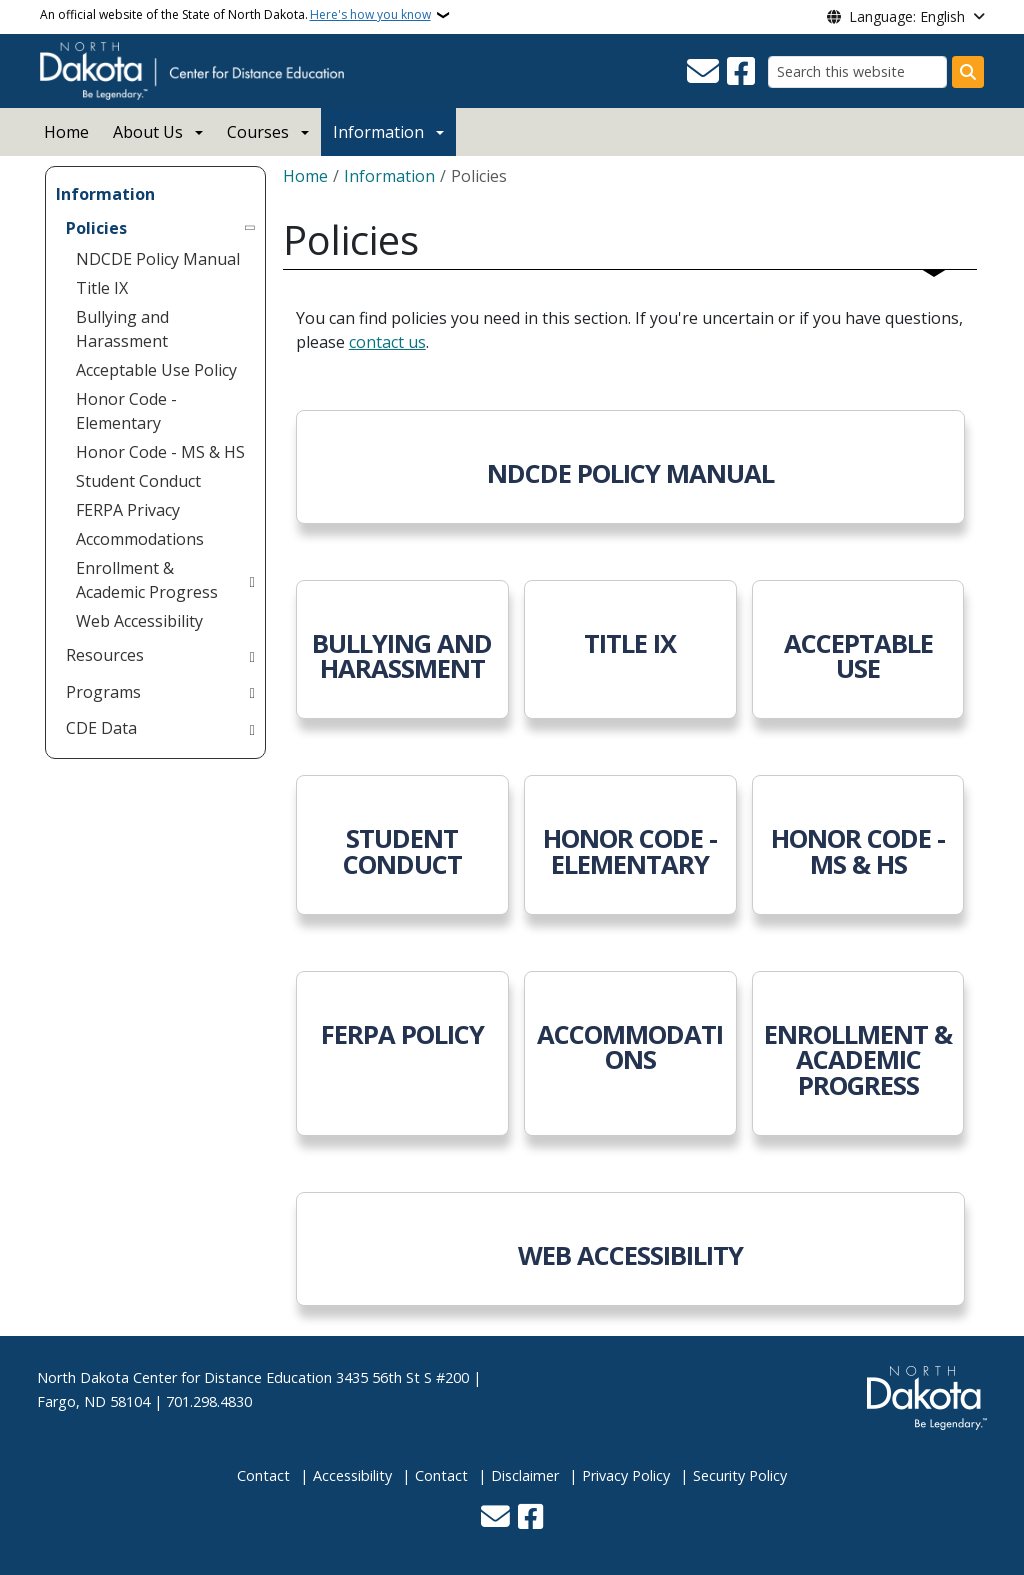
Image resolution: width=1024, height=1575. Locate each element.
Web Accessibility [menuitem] (139, 621)
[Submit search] (968, 72)
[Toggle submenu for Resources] (251, 655)
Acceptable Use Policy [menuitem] (156, 370)
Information (378, 132)
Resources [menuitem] (105, 655)
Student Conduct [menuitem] (138, 481)
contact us (387, 342)
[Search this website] (857, 71)
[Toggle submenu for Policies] (251, 228)
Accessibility (352, 1475)
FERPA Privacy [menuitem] (128, 510)
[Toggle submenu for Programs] (251, 692)
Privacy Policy (626, 1475)
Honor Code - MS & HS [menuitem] (160, 452)
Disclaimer (525, 1475)
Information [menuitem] (105, 194)
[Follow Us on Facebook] (741, 72)
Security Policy (740, 1475)
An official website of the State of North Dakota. (235, 15)
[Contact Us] (703, 72)
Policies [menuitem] (96, 228)
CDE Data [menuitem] (101, 728)
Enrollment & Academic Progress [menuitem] (147, 580)
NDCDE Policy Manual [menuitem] (158, 259)
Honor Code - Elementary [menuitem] (126, 411)
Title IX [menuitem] (102, 288)
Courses (258, 132)
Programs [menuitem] (103, 692)
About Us (148, 132)
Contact (263, 1475)
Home (66, 132)
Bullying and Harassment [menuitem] (122, 329)
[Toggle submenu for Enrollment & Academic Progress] (251, 580)
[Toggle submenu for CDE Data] (251, 728)
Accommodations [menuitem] (140, 539)
